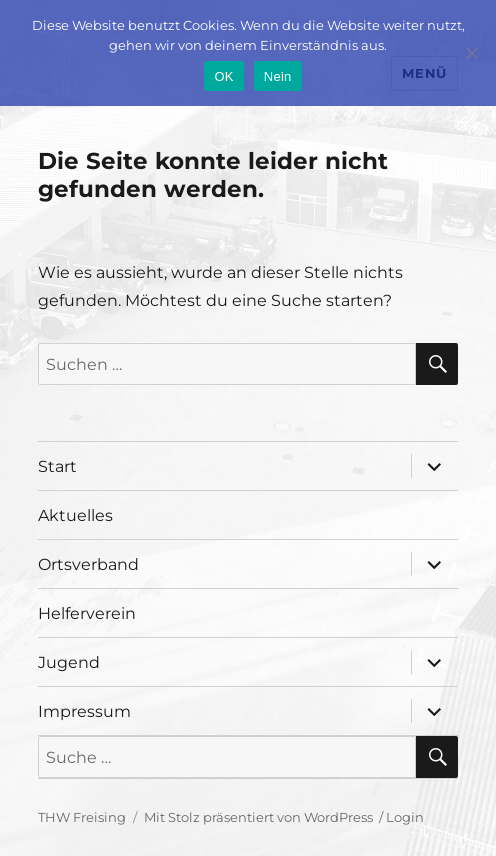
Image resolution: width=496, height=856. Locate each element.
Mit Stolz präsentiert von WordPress (258, 817)
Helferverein (87, 613)
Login (405, 817)
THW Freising (82, 817)
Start (57, 466)
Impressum (84, 711)
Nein (278, 76)
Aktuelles (75, 515)
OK (223, 76)
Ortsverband (88, 564)
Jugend (69, 662)
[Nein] (471, 53)
